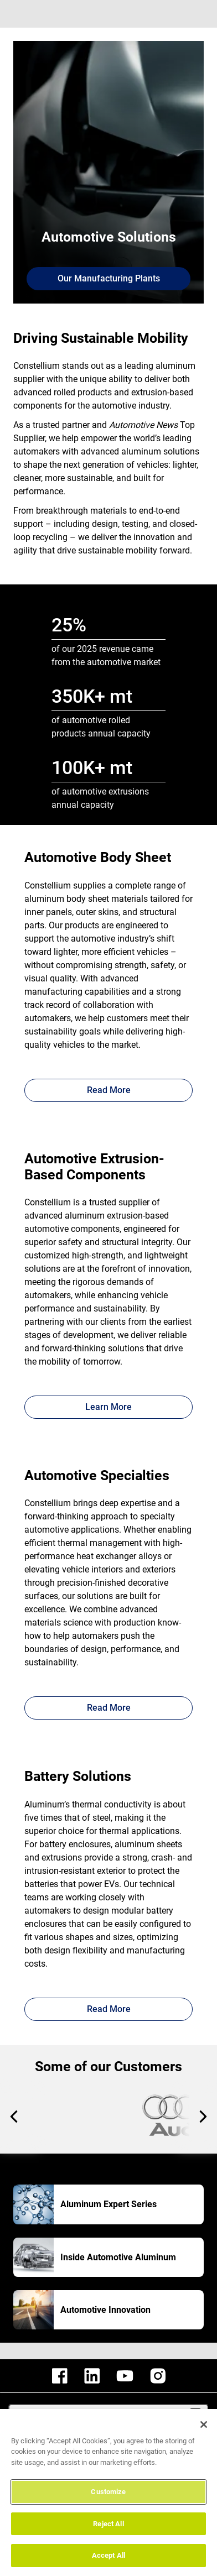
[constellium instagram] (158, 2376)
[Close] (204, 2424)
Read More (109, 1090)
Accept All (108, 2555)
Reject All (108, 2524)
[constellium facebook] (60, 2376)
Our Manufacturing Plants (109, 278)
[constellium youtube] (124, 2376)
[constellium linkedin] (92, 2376)
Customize (108, 2492)
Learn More (108, 1407)
